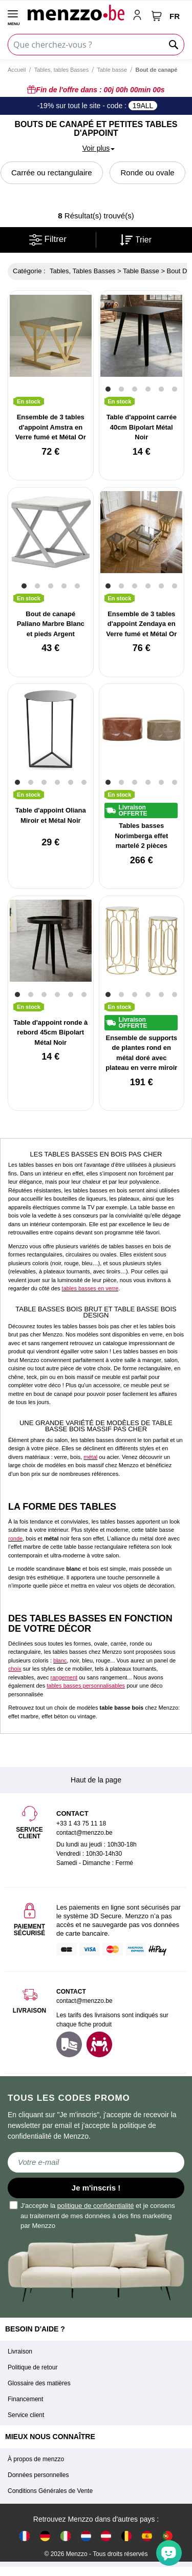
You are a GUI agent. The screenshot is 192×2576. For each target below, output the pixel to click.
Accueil (17, 70)
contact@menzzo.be (84, 2000)
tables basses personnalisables (86, 1685)
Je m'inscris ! (96, 2187)
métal (90, 1457)
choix (15, 1669)
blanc (60, 1660)
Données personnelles (38, 2475)
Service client (26, 2415)
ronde (15, 1538)
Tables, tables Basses (61, 70)
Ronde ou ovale (147, 172)
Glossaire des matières (39, 2383)
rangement (64, 1677)
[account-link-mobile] (139, 16)
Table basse (112, 70)
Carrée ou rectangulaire (51, 172)
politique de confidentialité (95, 2205)
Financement (25, 2399)
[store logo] (75, 12)
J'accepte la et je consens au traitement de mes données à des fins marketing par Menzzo (92, 2215)
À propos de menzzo (36, 2459)
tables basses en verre (90, 1288)
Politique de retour (32, 2367)
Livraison (20, 2351)
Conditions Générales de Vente (50, 2490)
